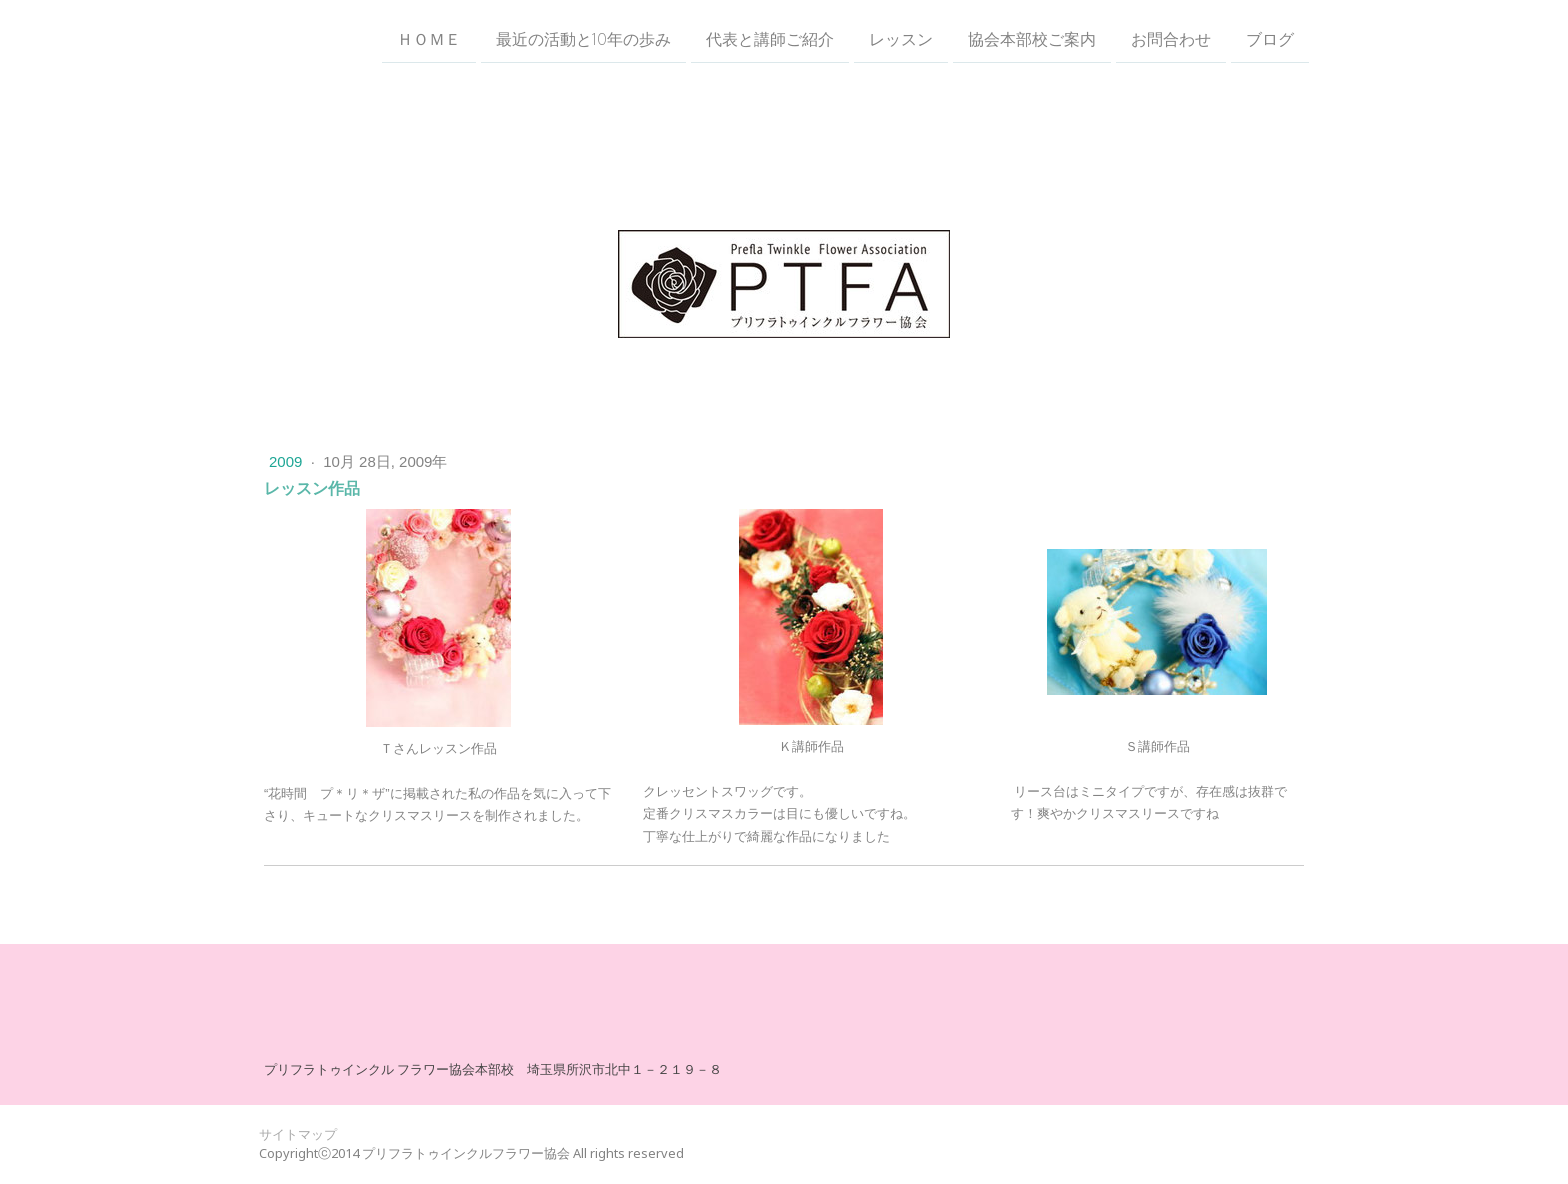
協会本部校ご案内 (1032, 39)
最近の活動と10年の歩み (583, 39)
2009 (288, 461)
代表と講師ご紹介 (770, 39)
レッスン (901, 39)
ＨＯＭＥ (429, 39)
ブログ (1270, 39)
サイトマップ (298, 1134)
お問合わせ (1171, 39)
